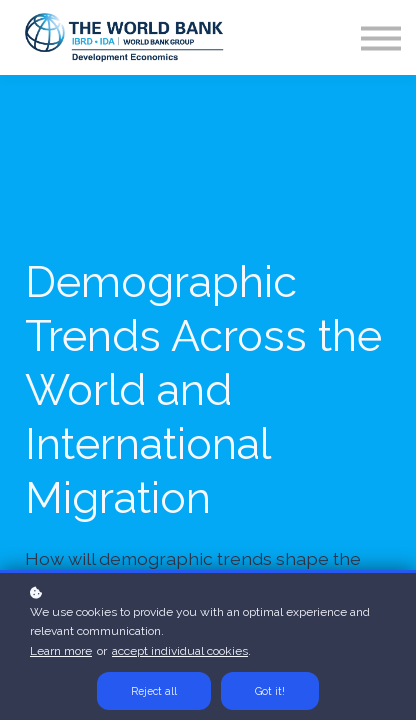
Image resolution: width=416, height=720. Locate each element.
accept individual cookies (180, 651)
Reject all (154, 691)
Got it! (270, 691)
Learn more (61, 651)
